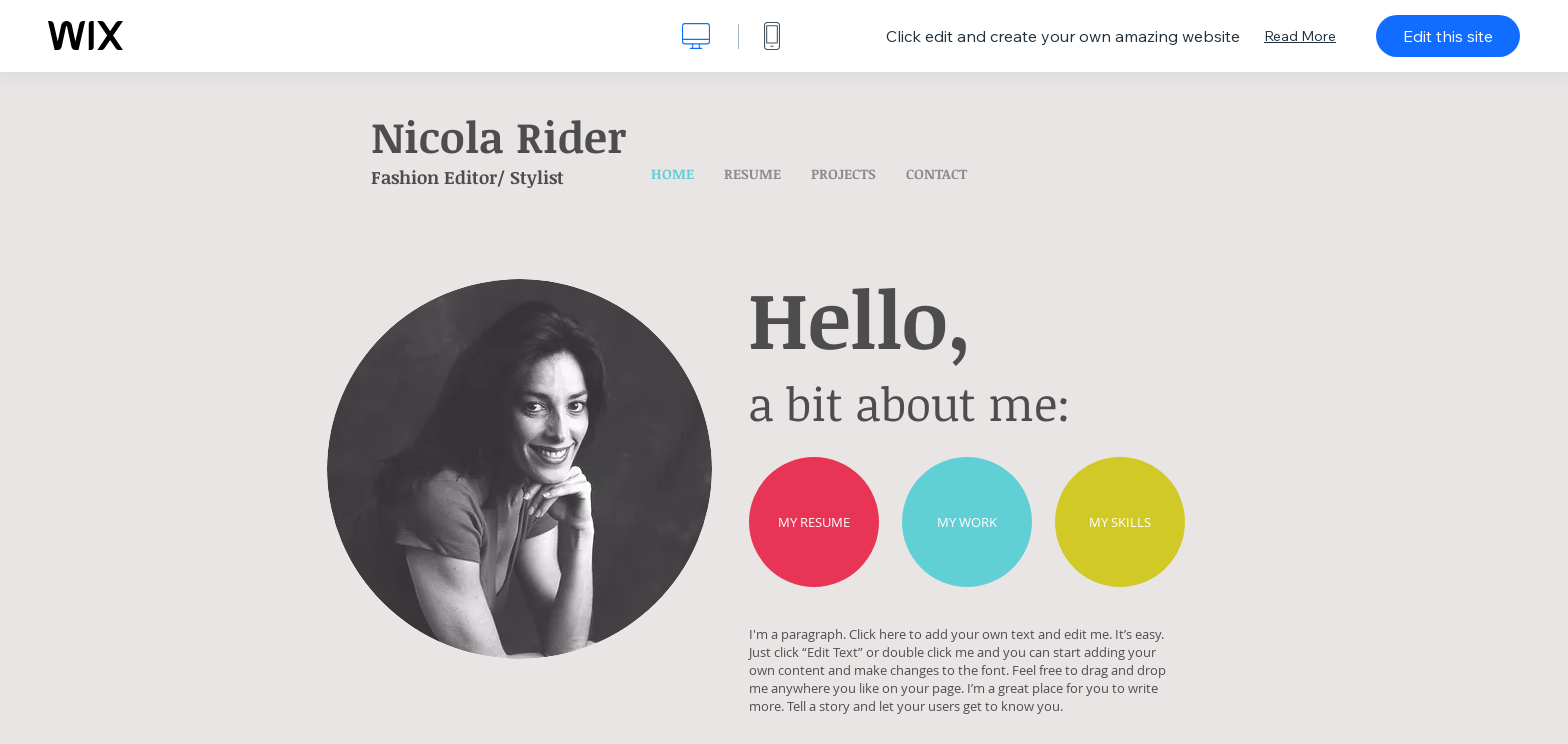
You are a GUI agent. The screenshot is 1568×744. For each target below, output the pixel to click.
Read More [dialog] (1300, 36)
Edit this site (1448, 36)
